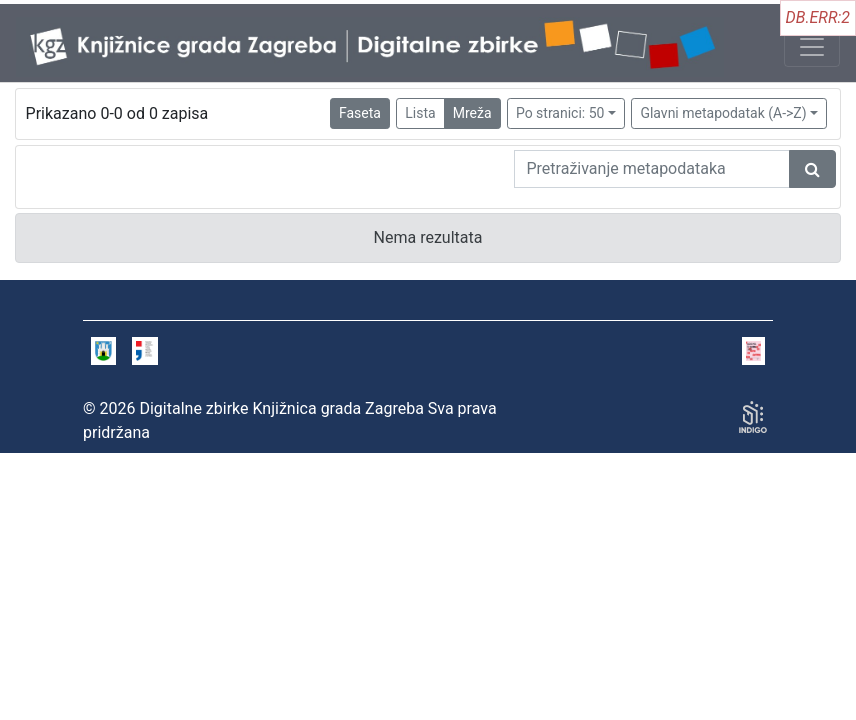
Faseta (360, 113)
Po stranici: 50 (560, 113)
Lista (420, 113)
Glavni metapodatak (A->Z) (723, 113)
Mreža (472, 113)
